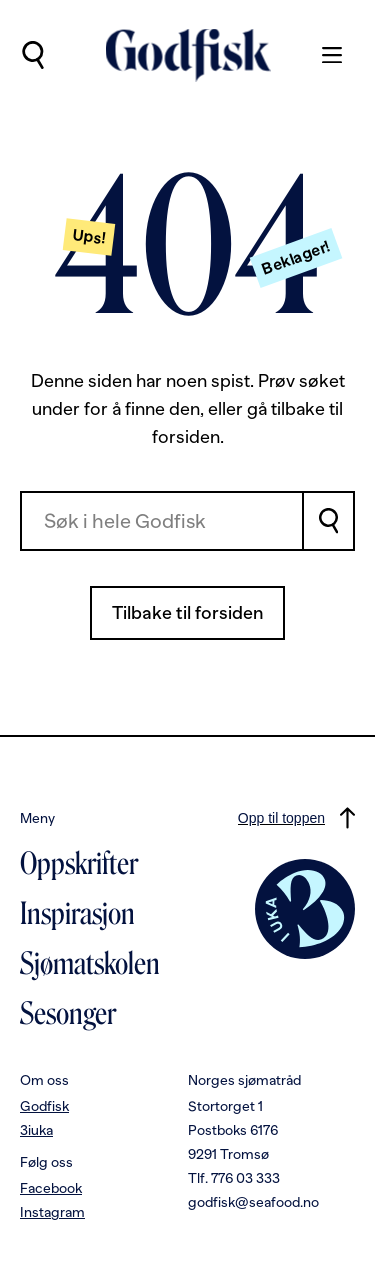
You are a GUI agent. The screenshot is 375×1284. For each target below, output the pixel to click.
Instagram (52, 1212)
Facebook (51, 1188)
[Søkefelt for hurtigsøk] (162, 521)
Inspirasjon (77, 914)
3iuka (36, 1130)
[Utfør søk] (32, 55)
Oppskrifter (79, 864)
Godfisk (44, 1106)
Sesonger (68, 1014)
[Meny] (322, 55)
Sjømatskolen (90, 964)
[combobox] (162, 521)
